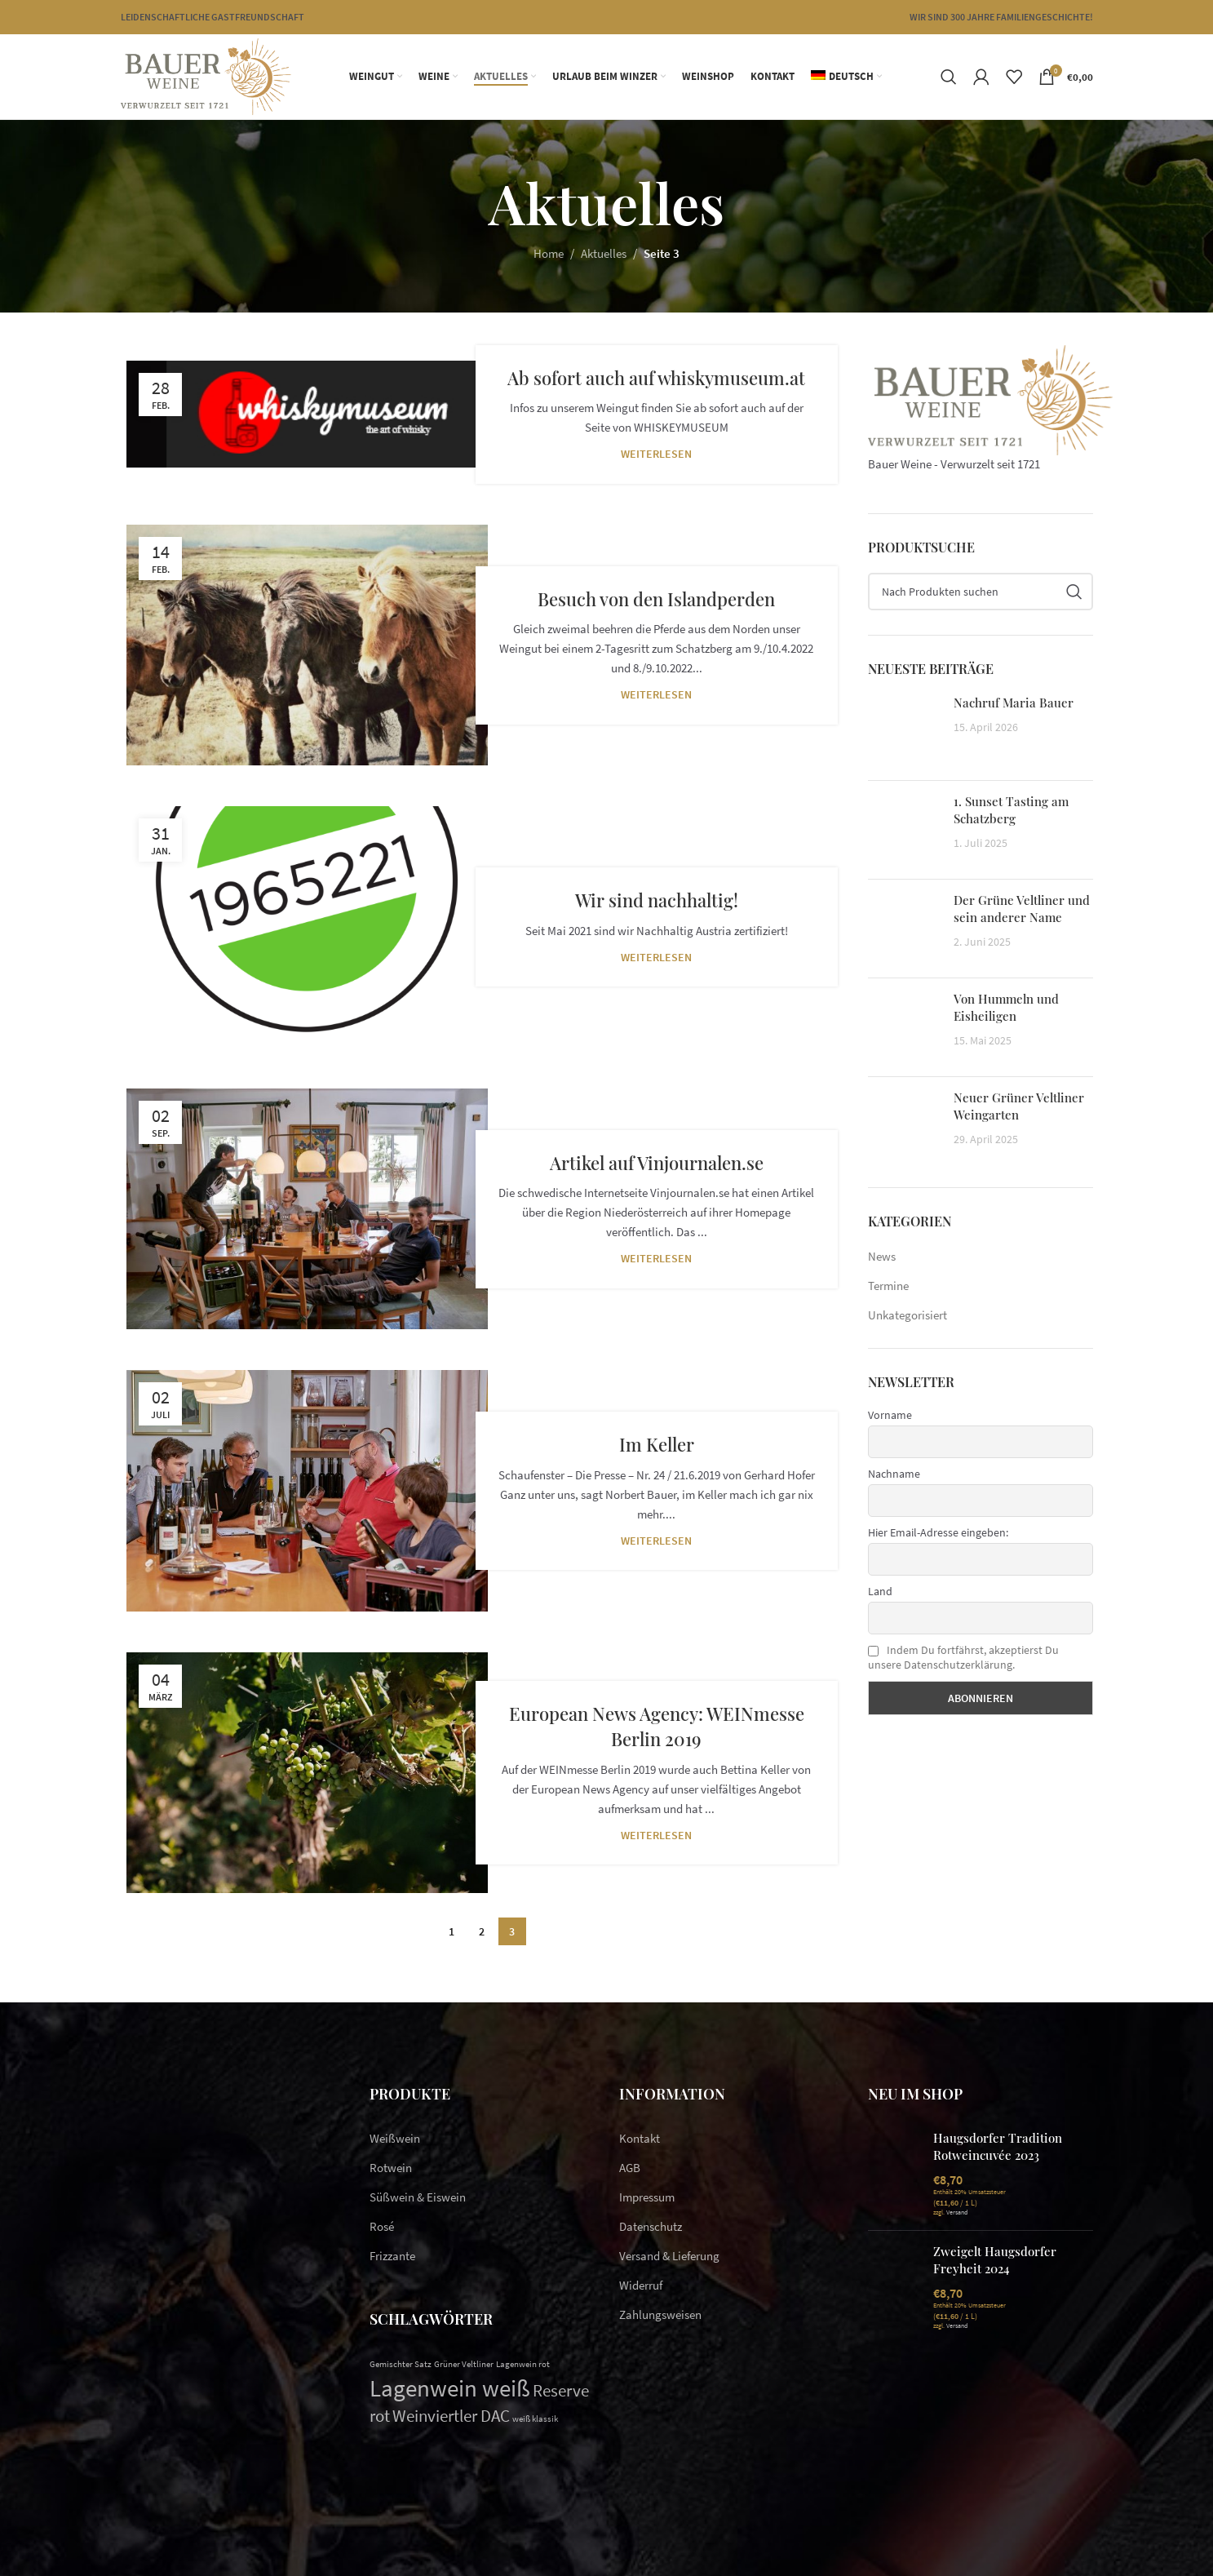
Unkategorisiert (907, 1315)
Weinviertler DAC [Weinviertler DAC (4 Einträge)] (451, 2416)
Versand (956, 2212)
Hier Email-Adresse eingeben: (938, 1532)
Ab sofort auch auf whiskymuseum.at (656, 378)
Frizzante (392, 2255)
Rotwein (391, 2167)
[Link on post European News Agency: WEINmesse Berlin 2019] (307, 1773)
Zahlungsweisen (660, 2314)
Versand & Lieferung (669, 2255)
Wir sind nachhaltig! (656, 900)
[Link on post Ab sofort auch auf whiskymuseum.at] (307, 414)
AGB (629, 2167)
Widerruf (640, 2285)
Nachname (894, 1473)
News (882, 1256)
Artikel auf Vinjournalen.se (657, 1163)
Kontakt (639, 2138)
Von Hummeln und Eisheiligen (1006, 1007)
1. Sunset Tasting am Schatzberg (1011, 810)
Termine (888, 1285)
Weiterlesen (656, 454)
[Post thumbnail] (904, 731)
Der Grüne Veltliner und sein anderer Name (1022, 908)
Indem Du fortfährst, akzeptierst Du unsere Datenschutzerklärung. (963, 1657)
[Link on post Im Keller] (307, 1491)
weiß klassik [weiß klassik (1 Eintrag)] (535, 2419)
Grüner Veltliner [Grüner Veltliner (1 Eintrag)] (464, 2364)
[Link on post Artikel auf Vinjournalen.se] (307, 1209)
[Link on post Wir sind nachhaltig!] (307, 927)
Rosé (382, 2226)
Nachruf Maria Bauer (1014, 702)
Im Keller (656, 1444)
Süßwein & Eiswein (418, 2197)
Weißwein (395, 2138)
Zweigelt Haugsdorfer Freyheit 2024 (994, 2260)
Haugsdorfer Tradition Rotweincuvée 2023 (997, 2146)
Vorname (890, 1415)
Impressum (647, 2197)
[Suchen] (948, 76)
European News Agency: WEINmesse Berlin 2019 (656, 1726)
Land (880, 1591)
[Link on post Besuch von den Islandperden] (307, 645)
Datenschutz (650, 2226)
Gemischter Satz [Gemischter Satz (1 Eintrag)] (401, 2364)
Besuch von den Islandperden (656, 599)
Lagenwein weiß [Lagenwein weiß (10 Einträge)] (450, 2388)
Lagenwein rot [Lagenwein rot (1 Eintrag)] (523, 2364)
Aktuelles (603, 253)
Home (548, 253)
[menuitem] (846, 77)
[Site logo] (206, 75)
